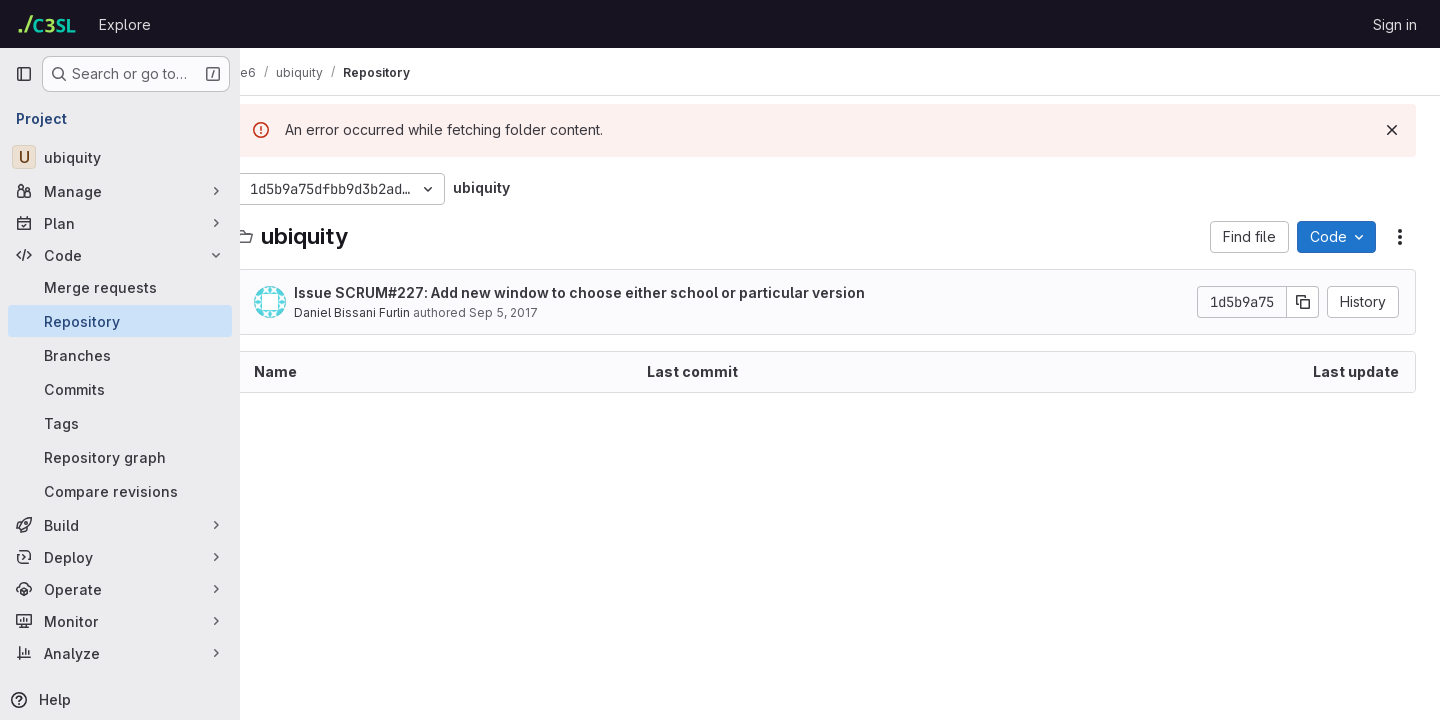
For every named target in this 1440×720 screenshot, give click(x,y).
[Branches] (120, 355)
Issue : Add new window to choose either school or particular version (606, 292)
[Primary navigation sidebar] (24, 74)
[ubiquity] (120, 157)
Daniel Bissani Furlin (379, 312)
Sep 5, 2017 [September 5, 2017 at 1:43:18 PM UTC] (530, 312)
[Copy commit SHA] (1303, 302)
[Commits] (120, 389)
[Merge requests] (120, 287)
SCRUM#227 (406, 292)
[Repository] (120, 321)
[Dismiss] (1392, 130)
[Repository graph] (120, 457)
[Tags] (120, 423)
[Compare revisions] (120, 491)
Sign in (1395, 24)
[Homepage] (47, 24)
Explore (125, 24)
